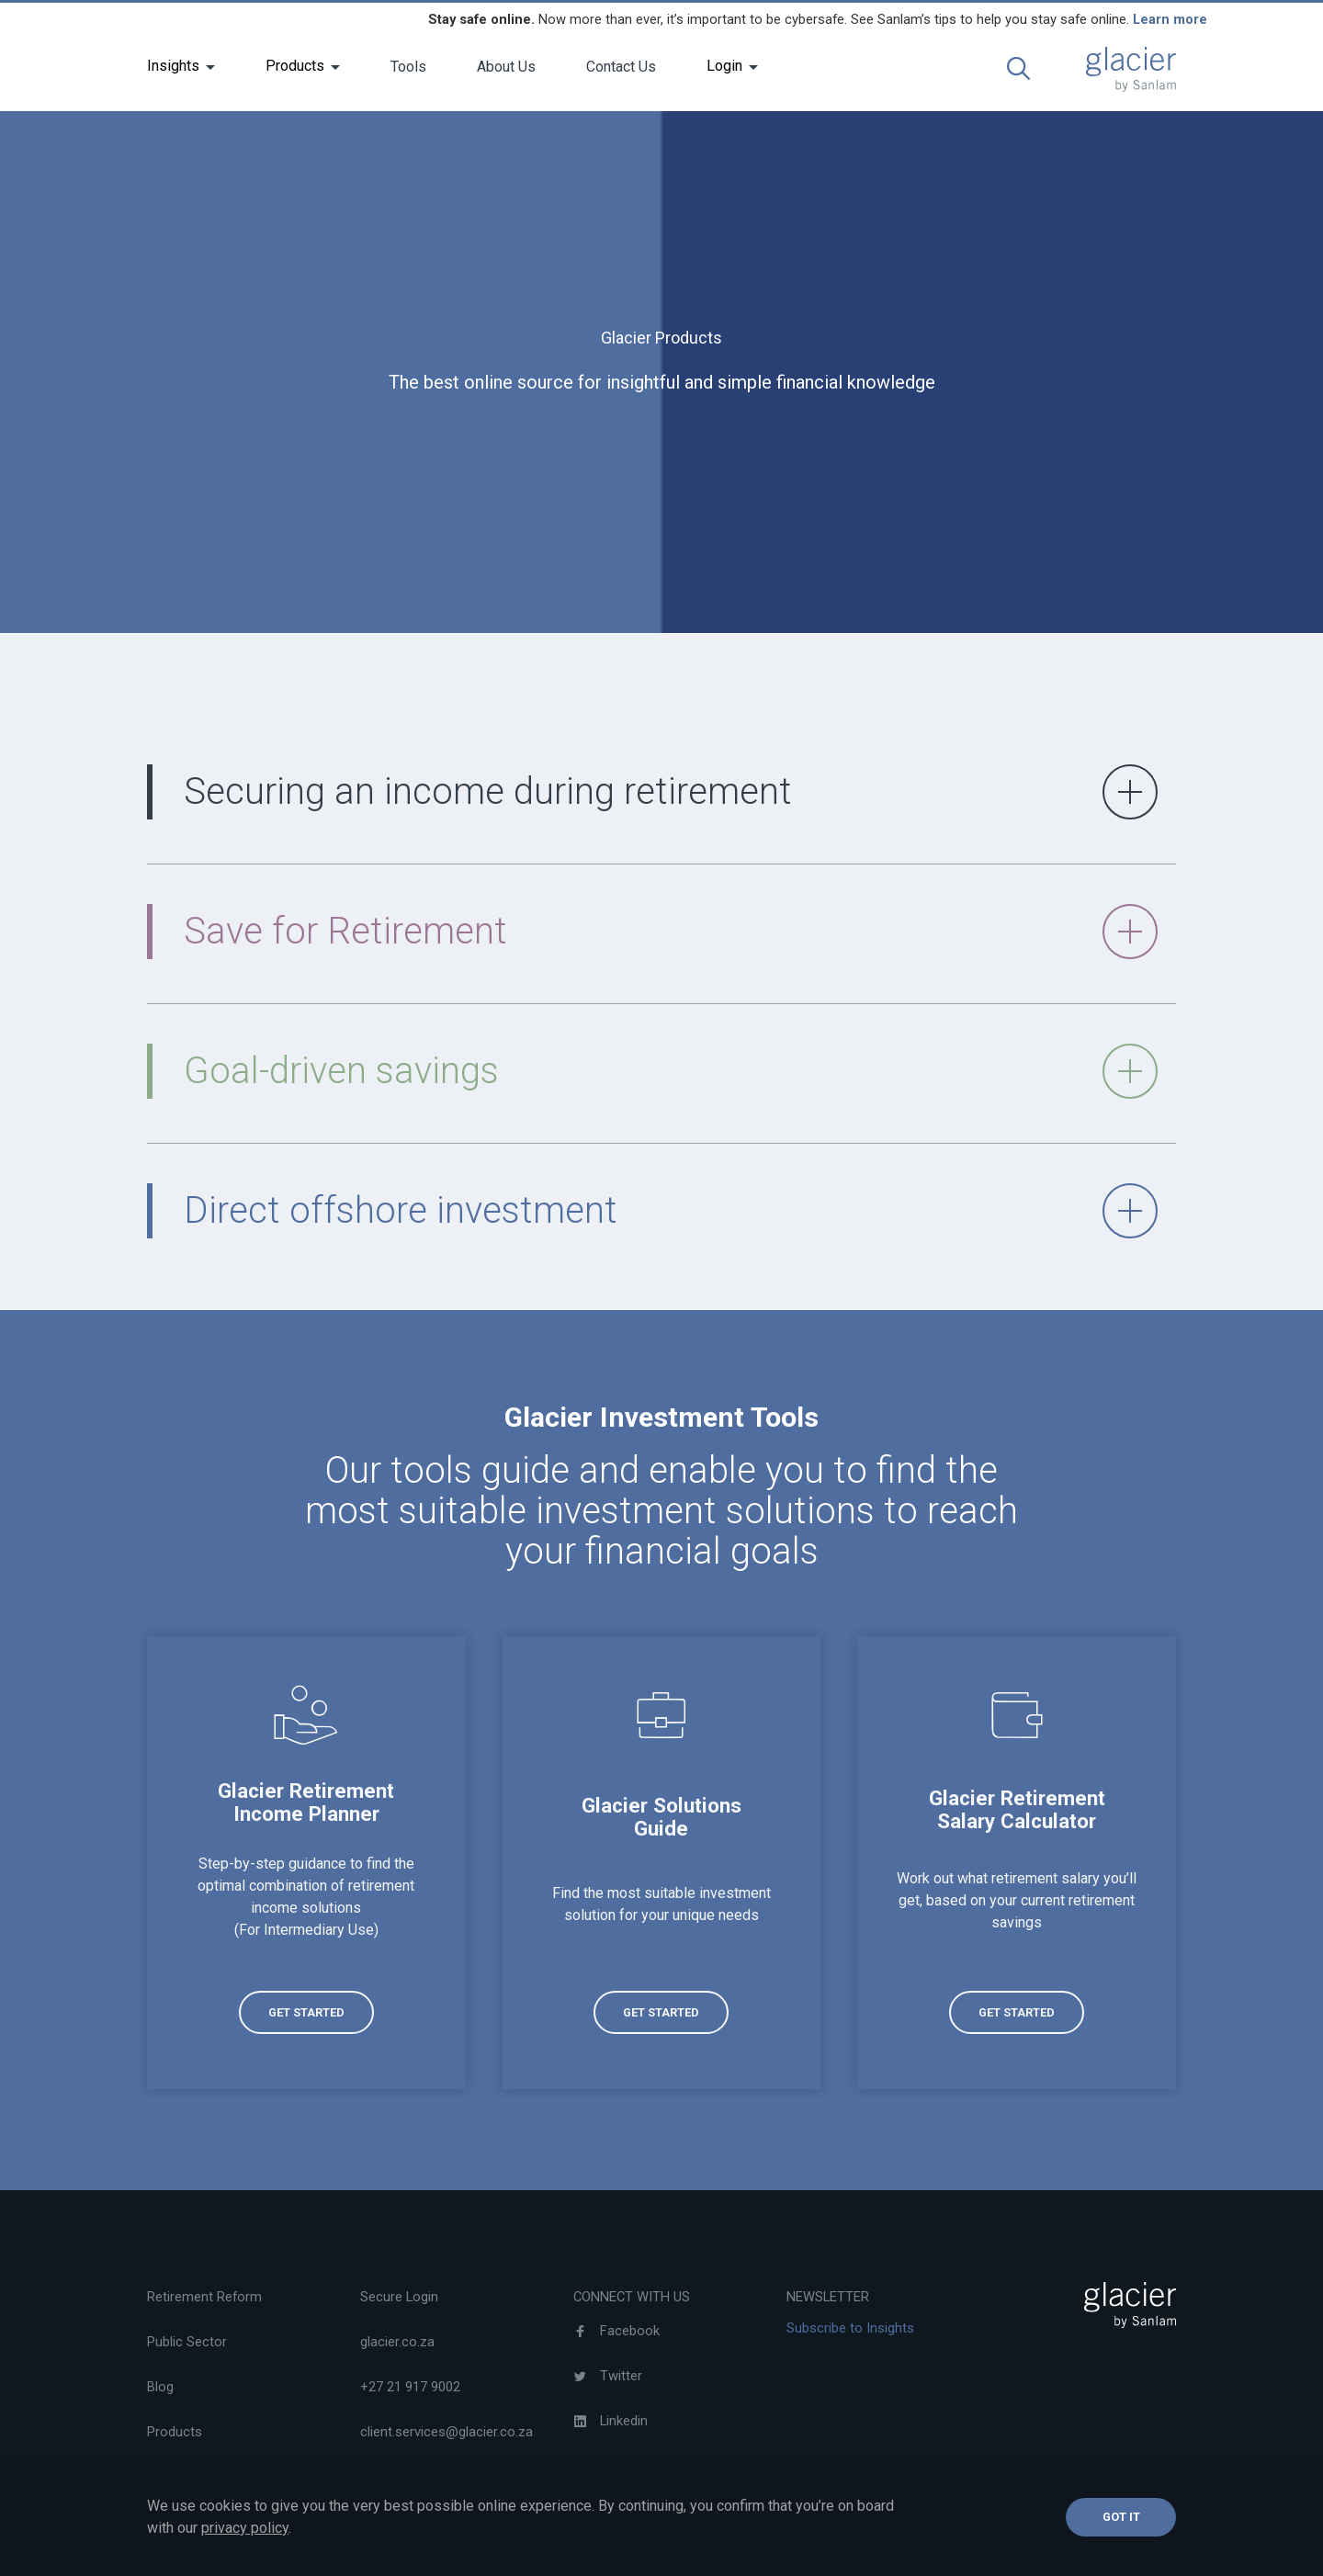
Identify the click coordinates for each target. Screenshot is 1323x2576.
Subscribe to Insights (850, 2328)
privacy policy (244, 2527)
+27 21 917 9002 (410, 2386)
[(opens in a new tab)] (306, 1862)
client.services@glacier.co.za (446, 2431)
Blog (160, 2386)
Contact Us (621, 66)
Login (724, 65)
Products (295, 65)
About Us (506, 66)
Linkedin (610, 2420)
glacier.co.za (397, 2341)
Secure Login (399, 2296)
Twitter (607, 2375)
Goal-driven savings (671, 1071)
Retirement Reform (204, 2296)
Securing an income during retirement (671, 791)
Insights (173, 65)
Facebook (616, 2330)
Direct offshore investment (671, 1210)
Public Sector (187, 2341)
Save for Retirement (671, 931)
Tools (408, 66)
